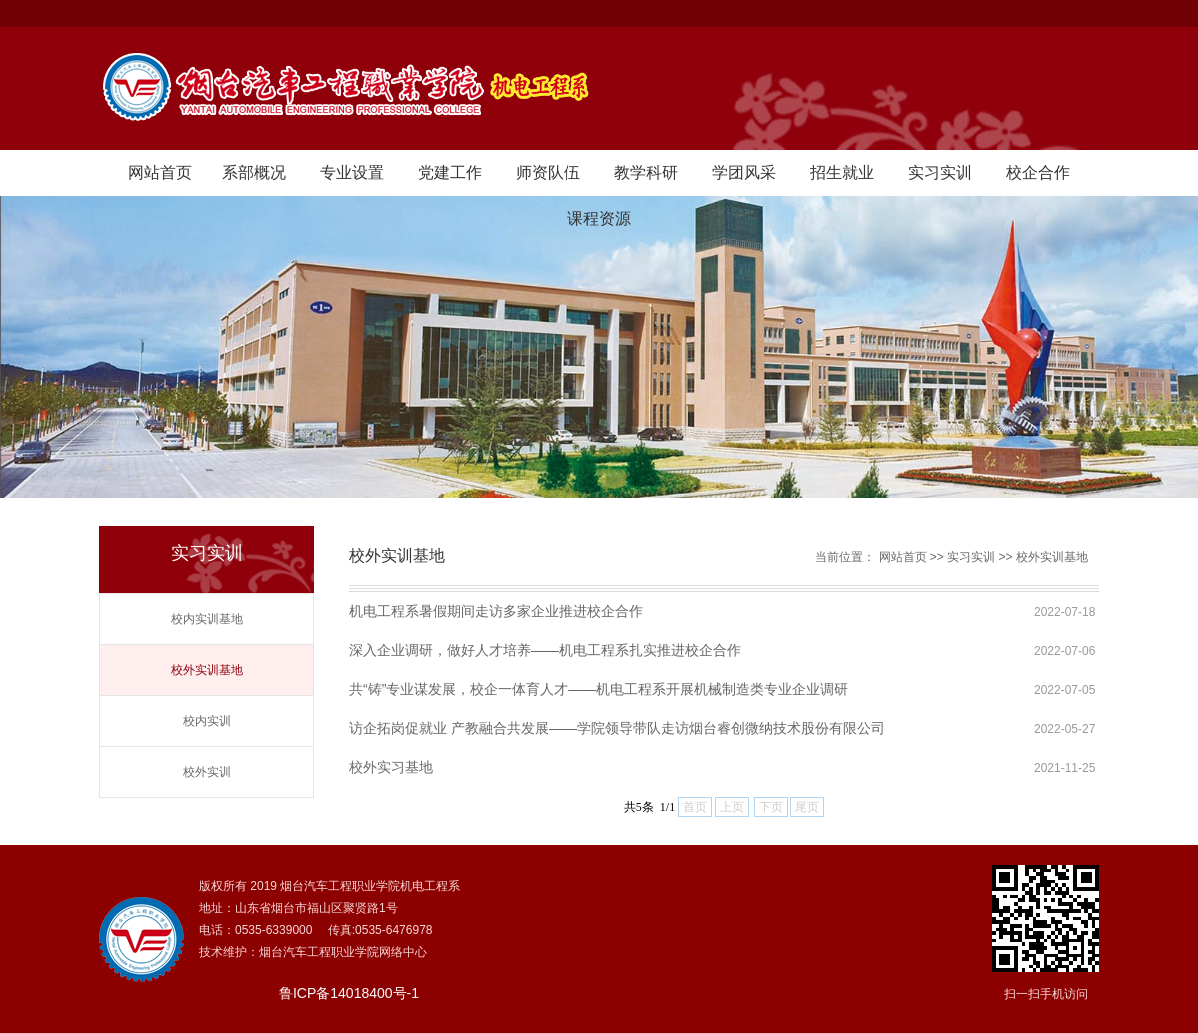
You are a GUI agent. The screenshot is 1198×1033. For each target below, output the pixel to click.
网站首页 (160, 172)
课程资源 (599, 218)
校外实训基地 (207, 670)
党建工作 (450, 172)
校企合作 (1038, 172)
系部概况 (254, 172)
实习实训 (940, 172)
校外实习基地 (391, 767)
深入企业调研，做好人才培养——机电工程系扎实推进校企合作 (545, 650)
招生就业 (842, 172)
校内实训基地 (207, 619)
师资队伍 (548, 172)
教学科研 (646, 172)
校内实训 (207, 721)
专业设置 (352, 172)
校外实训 (207, 772)
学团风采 (744, 172)
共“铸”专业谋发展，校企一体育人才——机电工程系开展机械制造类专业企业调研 (598, 689)
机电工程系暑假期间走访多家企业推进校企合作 (496, 611)
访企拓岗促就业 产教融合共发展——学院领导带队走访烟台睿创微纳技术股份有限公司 (617, 728)
